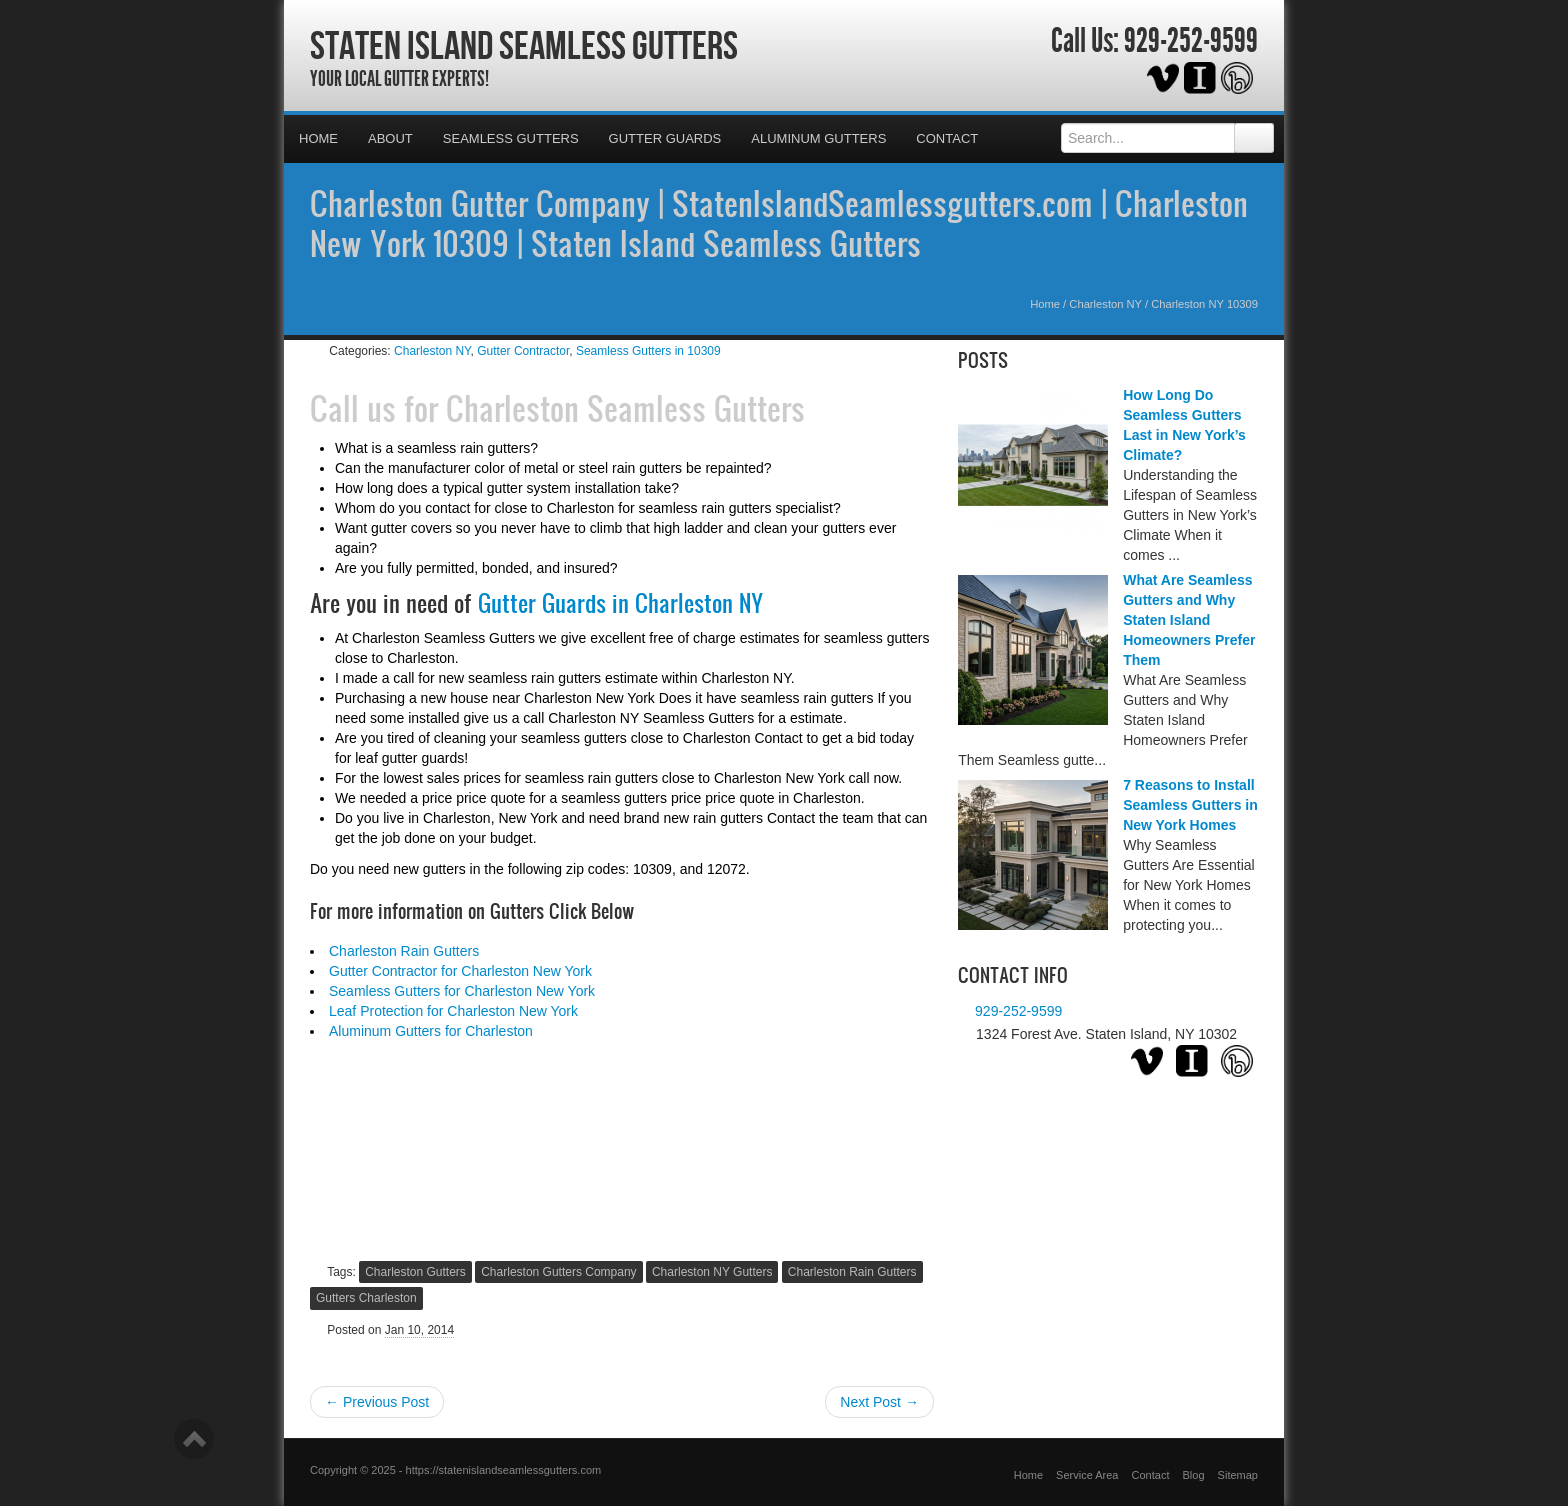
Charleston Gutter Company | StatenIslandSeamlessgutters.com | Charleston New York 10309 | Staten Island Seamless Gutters (779, 223)
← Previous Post (377, 1402)
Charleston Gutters (415, 1272)
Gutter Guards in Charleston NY (620, 603)
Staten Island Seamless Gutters (524, 45)
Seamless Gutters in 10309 (648, 351)
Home (318, 138)
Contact (947, 138)
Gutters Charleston (366, 1298)
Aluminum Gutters (818, 138)
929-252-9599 (1191, 41)
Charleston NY (1105, 304)
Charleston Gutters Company (558, 1272)
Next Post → (879, 1402)
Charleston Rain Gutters (404, 951)
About (390, 138)
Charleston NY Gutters (712, 1272)
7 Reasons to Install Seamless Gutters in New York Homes (1190, 805)
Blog (1194, 1475)
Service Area (1087, 1475)
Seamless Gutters (511, 138)
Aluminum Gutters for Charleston (431, 1031)
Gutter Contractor (523, 351)
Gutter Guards (665, 138)
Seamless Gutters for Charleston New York (462, 991)
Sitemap (1238, 1475)
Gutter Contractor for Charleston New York (460, 971)
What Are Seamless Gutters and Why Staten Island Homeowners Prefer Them (1189, 620)
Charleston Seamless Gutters (625, 408)
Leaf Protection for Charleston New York (453, 1011)
